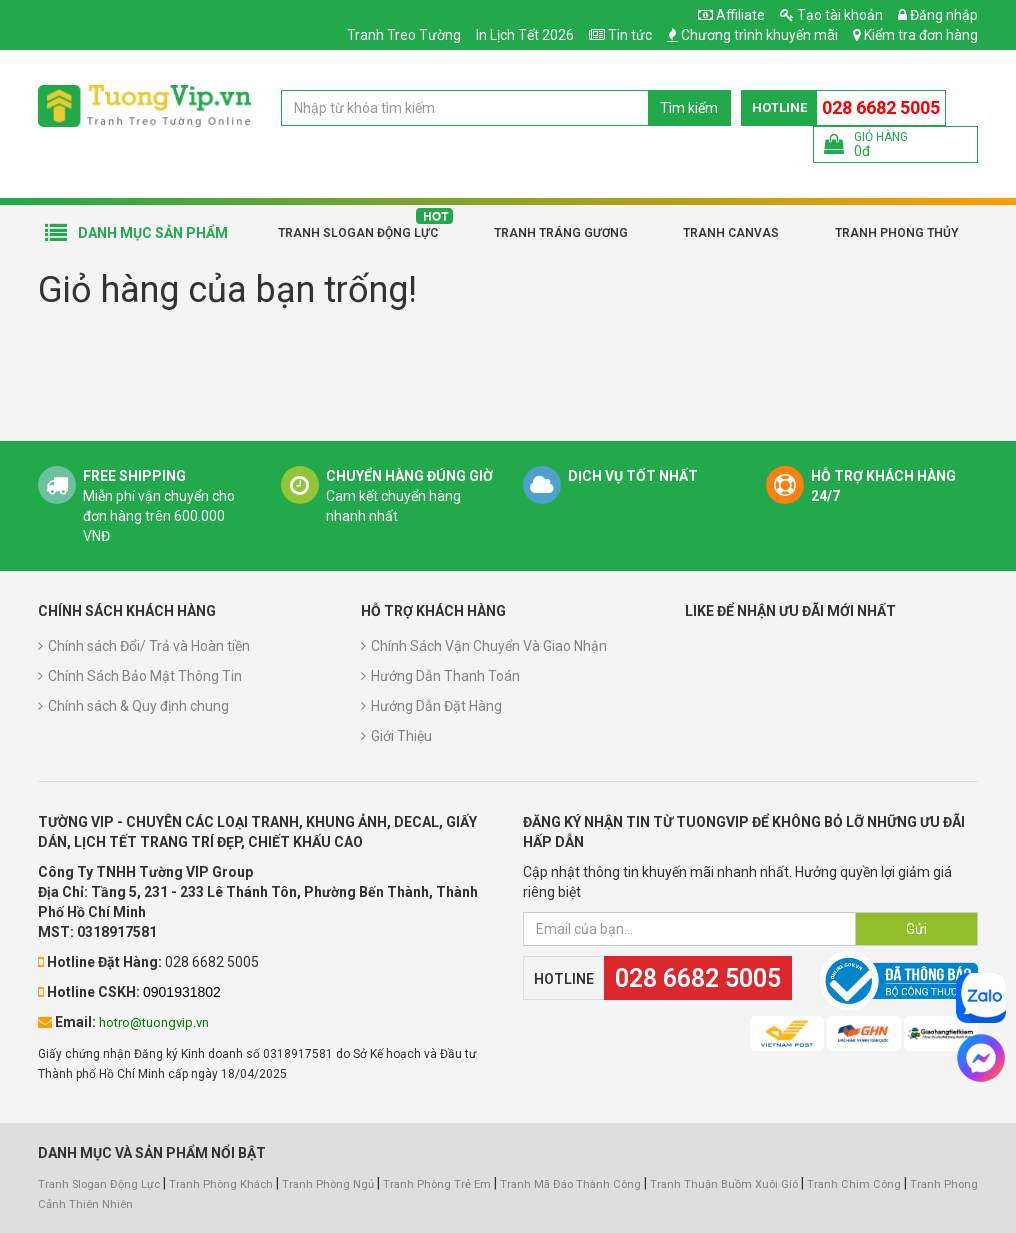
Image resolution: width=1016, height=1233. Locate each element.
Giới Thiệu (401, 736)
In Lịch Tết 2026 (525, 35)
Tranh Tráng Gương (561, 233)
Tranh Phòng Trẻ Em (437, 1184)
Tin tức (630, 35)
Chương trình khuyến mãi (759, 35)
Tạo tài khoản (831, 15)
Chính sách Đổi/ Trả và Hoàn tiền (149, 646)
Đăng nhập (938, 15)
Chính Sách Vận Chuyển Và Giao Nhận (489, 646)
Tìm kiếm (689, 108)
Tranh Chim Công (854, 1184)
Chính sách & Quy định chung (138, 706)
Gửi (916, 929)
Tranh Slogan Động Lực (358, 233)
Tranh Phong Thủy (896, 233)
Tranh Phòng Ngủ (328, 1184)
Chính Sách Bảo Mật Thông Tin (145, 676)
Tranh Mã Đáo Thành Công (570, 1184)
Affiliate (731, 15)
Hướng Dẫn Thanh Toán (445, 676)
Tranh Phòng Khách (221, 1184)
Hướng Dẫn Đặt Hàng (436, 706)
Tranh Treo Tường (404, 35)
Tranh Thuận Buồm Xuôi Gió (724, 1184)
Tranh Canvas (731, 233)
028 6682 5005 (881, 107)
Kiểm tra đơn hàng (921, 35)
